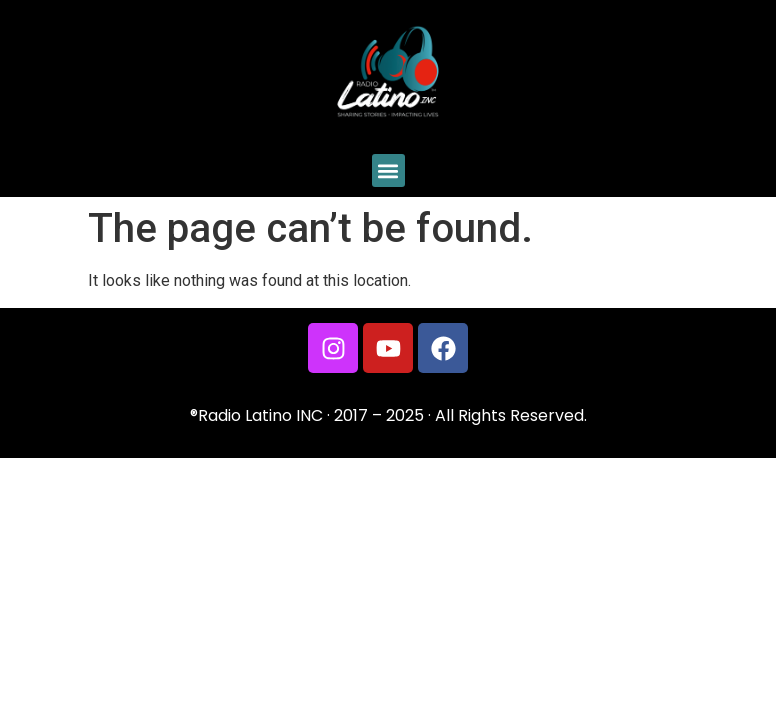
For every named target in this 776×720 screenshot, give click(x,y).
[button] (388, 170)
